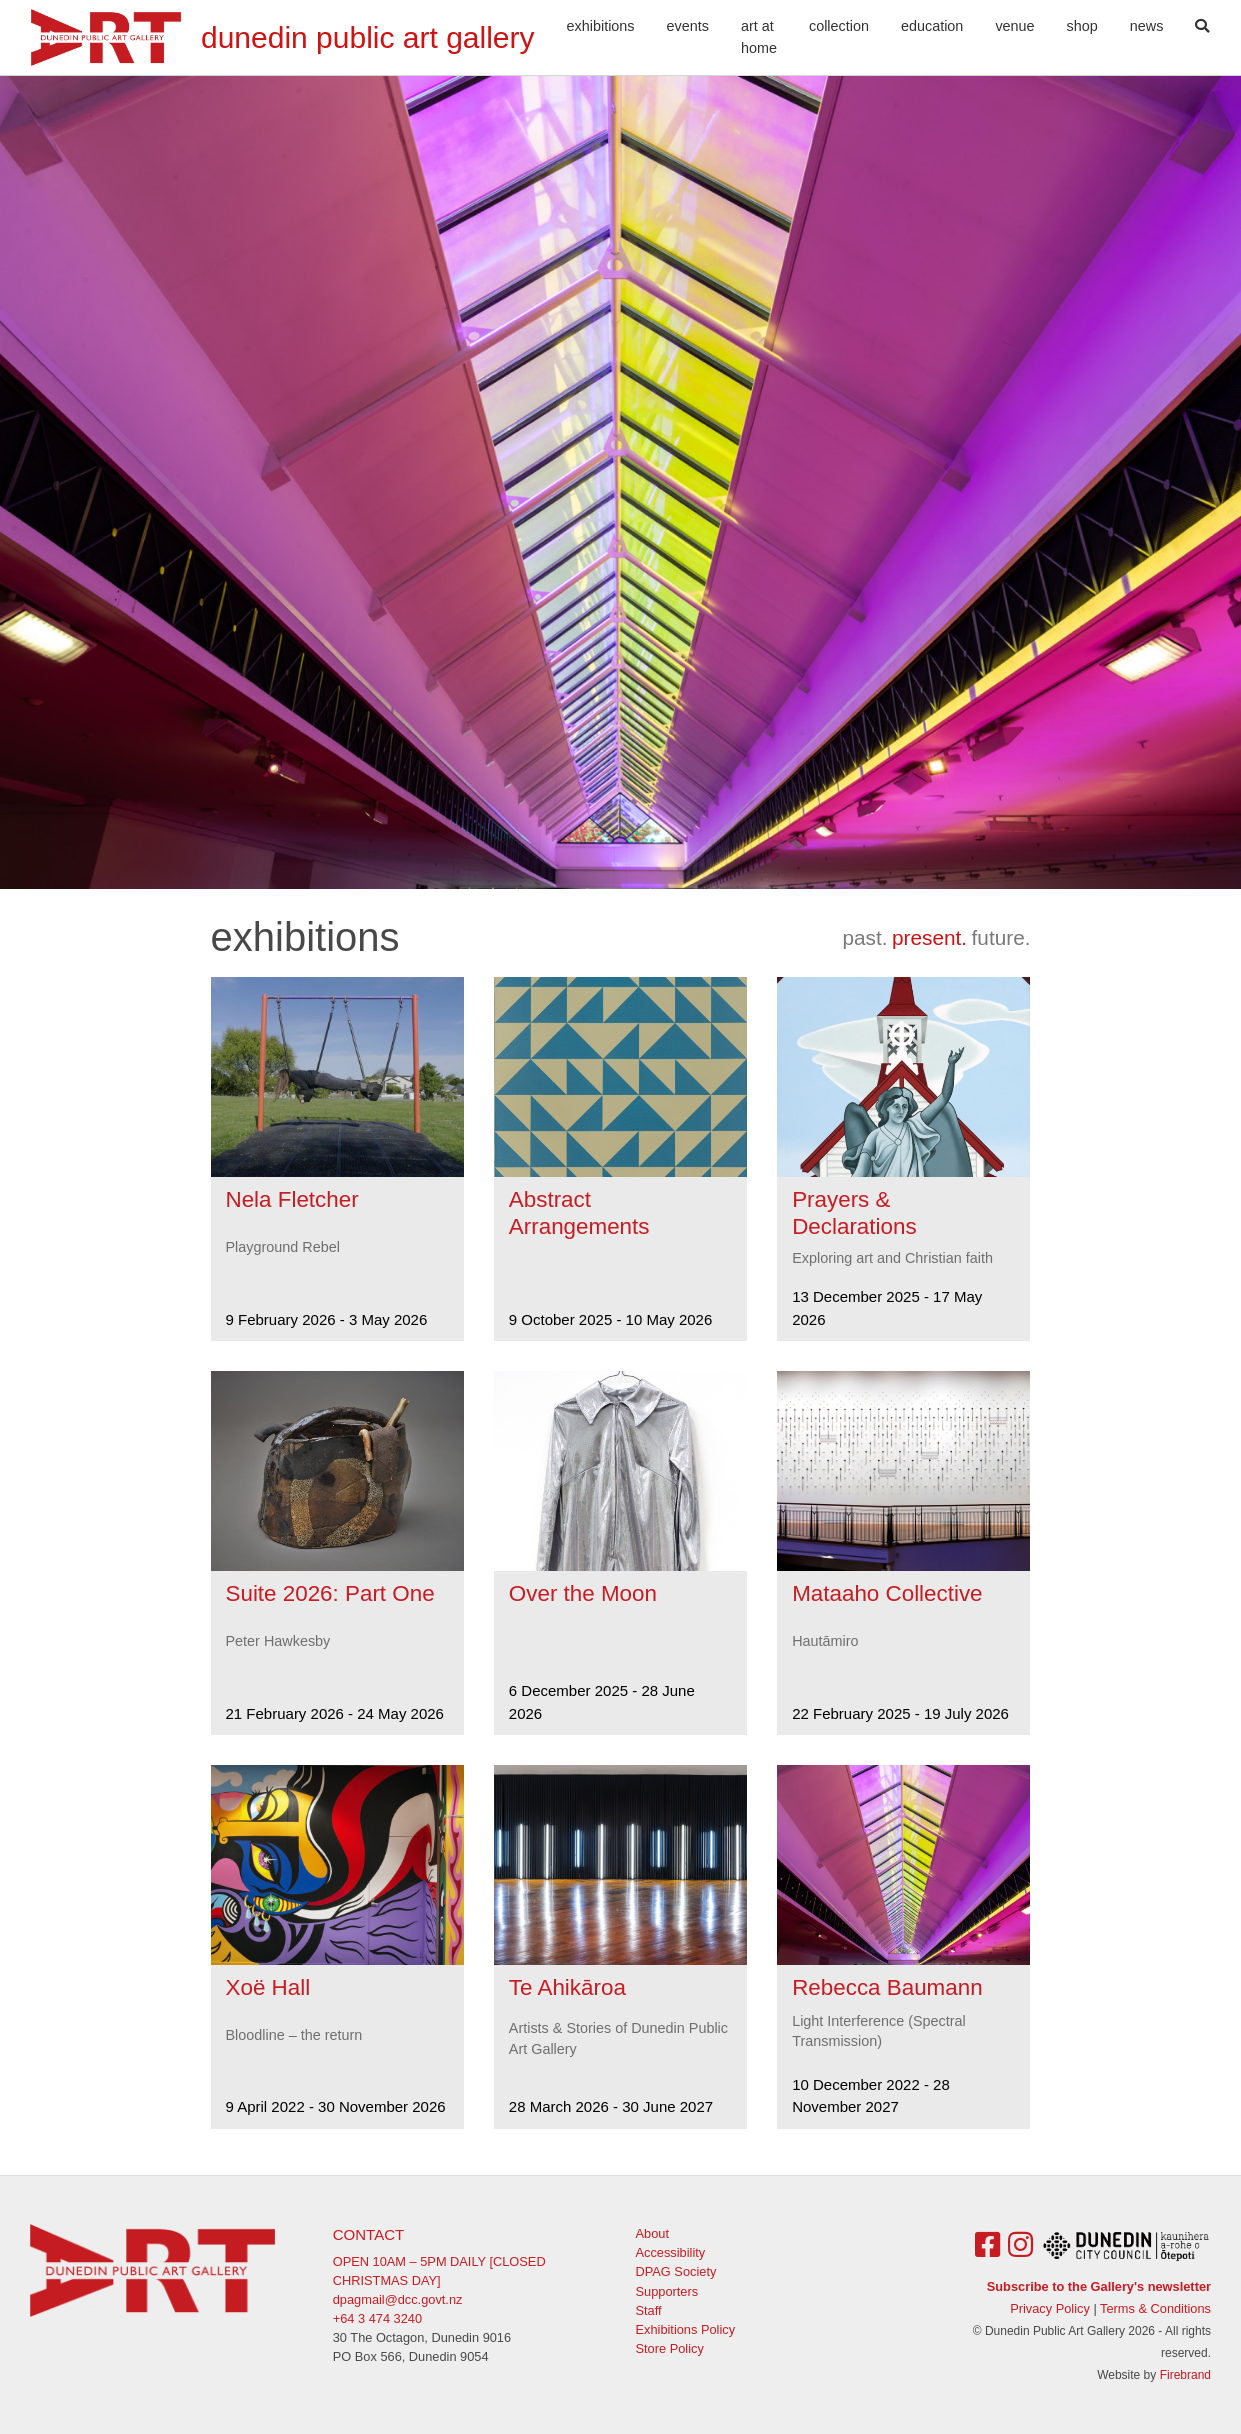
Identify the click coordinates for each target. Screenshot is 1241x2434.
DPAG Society (676, 2271)
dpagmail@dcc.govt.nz (398, 2299)
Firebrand (1185, 2375)
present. (929, 937)
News (1147, 26)
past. (864, 937)
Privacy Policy (1050, 2308)
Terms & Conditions (1155, 2308)
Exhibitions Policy (686, 2329)
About (652, 2233)
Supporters (667, 2291)
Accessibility (671, 2252)
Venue (1014, 26)
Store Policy (670, 2348)
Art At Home (759, 37)
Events (688, 26)
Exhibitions (601, 26)
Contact (368, 2234)
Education (932, 26)
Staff (649, 2310)
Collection (839, 26)
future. (1001, 937)
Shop (1082, 26)
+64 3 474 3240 (377, 2318)
